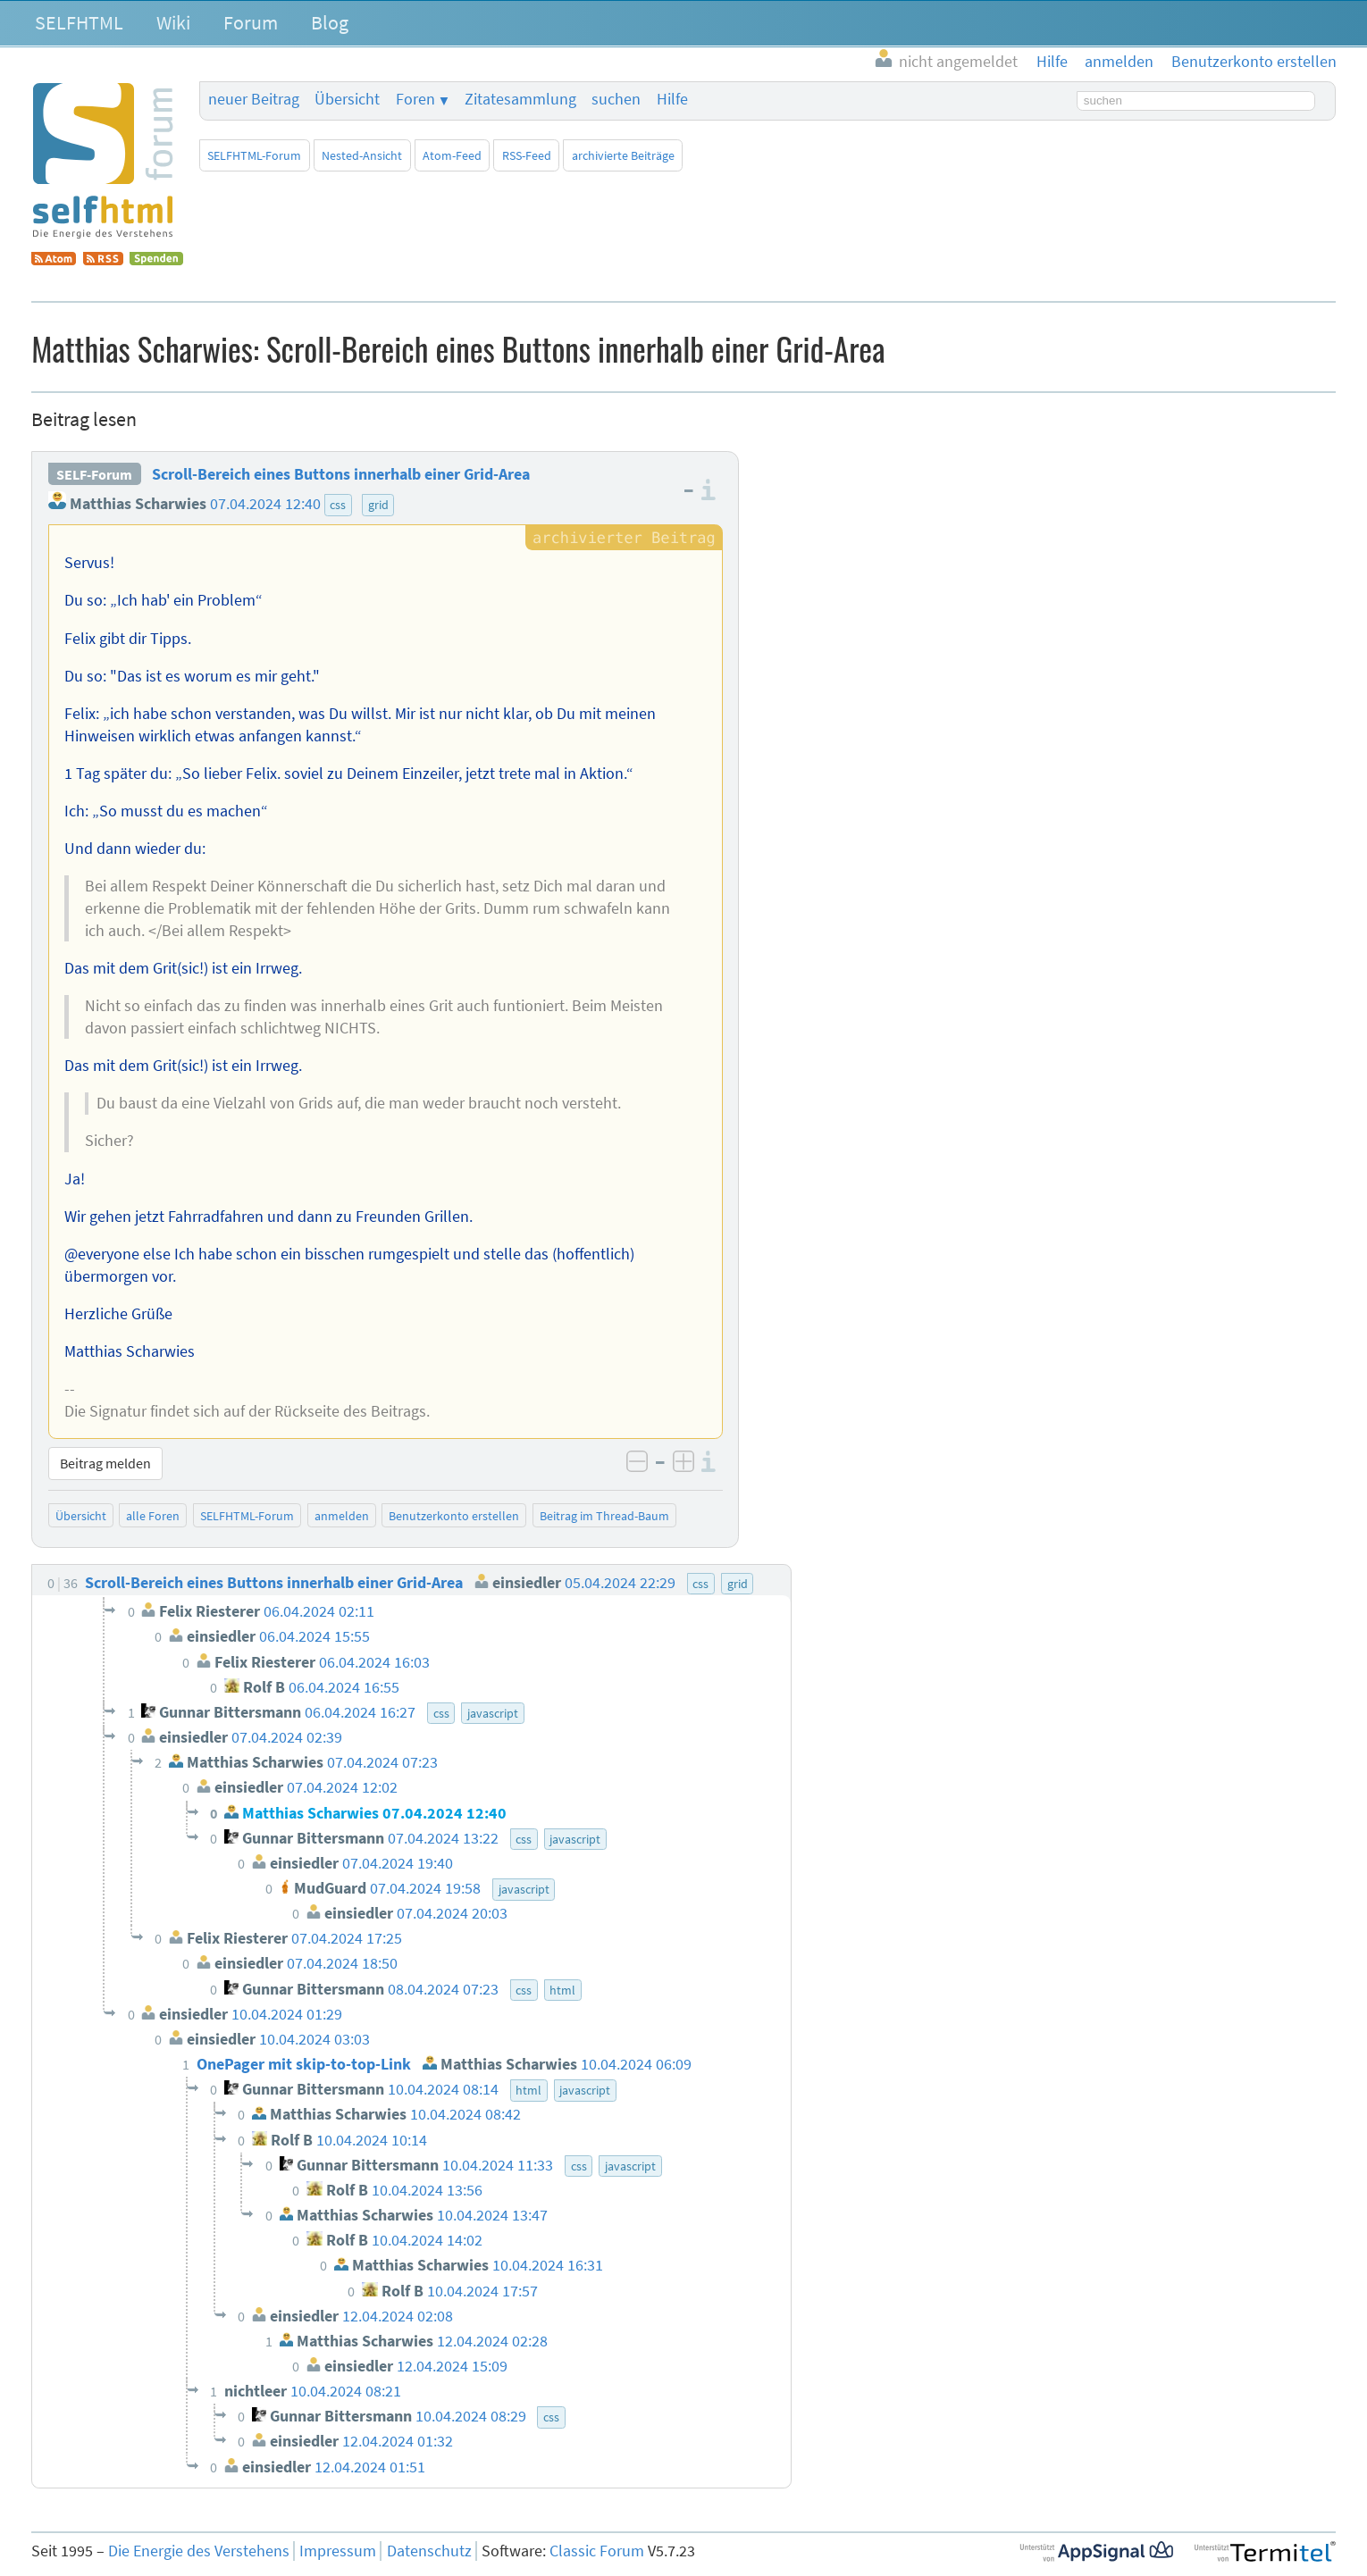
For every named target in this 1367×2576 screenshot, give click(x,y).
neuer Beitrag (253, 99)
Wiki (173, 22)
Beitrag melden (105, 1463)
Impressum (337, 2551)
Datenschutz (429, 2551)
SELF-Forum (94, 474)
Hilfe (672, 99)
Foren (415, 99)
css (338, 505)
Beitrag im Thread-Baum (604, 1516)
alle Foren (153, 1516)
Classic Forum (596, 2551)
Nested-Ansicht (362, 155)
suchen (616, 99)
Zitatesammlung (520, 99)
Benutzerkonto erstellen (454, 1516)
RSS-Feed (526, 155)
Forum (250, 22)
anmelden (341, 1516)
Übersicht (347, 99)
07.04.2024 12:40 (265, 504)
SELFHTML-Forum (254, 155)
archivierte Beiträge (623, 155)
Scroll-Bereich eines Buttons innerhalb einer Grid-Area (341, 474)
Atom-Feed (452, 155)
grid (378, 505)
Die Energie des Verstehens (198, 2551)
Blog (329, 22)
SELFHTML (79, 22)
